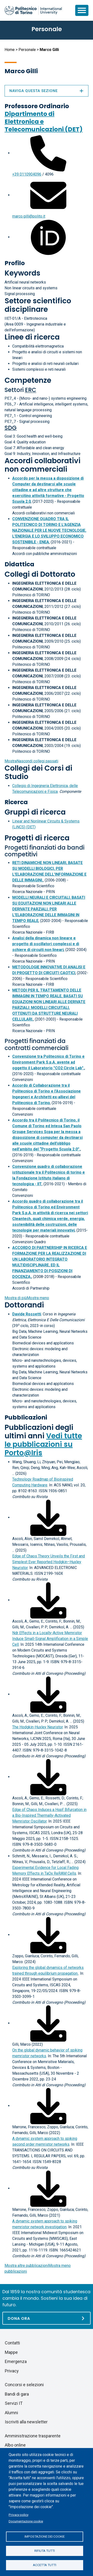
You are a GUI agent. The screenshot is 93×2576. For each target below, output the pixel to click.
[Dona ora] (46, 2318)
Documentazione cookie (26, 2521)
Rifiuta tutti (44, 2551)
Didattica (19, 564)
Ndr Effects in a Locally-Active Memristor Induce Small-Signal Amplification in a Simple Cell (50, 1639)
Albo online (15, 2445)
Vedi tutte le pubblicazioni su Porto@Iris (43, 1444)
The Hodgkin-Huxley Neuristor (37, 1727)
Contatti (12, 2342)
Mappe (11, 2352)
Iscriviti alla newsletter (26, 2421)
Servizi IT (14, 2403)
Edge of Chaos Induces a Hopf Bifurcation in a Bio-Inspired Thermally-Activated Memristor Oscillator (49, 1815)
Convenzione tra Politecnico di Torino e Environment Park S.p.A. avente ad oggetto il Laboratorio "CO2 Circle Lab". (48, 1062)
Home (10, 49)
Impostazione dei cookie (45, 2536)
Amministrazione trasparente (33, 2435)
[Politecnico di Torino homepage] (33, 10)
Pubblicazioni (26, 1417)
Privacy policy (18, 2515)
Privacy (12, 2370)
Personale (27, 49)
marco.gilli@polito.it (28, 216)
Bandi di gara (17, 2394)
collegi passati (31, 761)
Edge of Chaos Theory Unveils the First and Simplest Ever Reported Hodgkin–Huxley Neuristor (48, 1562)
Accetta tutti (44, 2565)
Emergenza (16, 2361)
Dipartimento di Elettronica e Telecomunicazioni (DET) (44, 122)
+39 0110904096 (26, 174)
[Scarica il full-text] (48, 1517)
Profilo (15, 263)
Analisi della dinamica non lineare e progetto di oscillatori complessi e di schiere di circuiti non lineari (45, 944)
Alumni (11, 2412)
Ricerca (16, 802)
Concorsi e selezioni (24, 2384)
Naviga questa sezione (46, 91)
